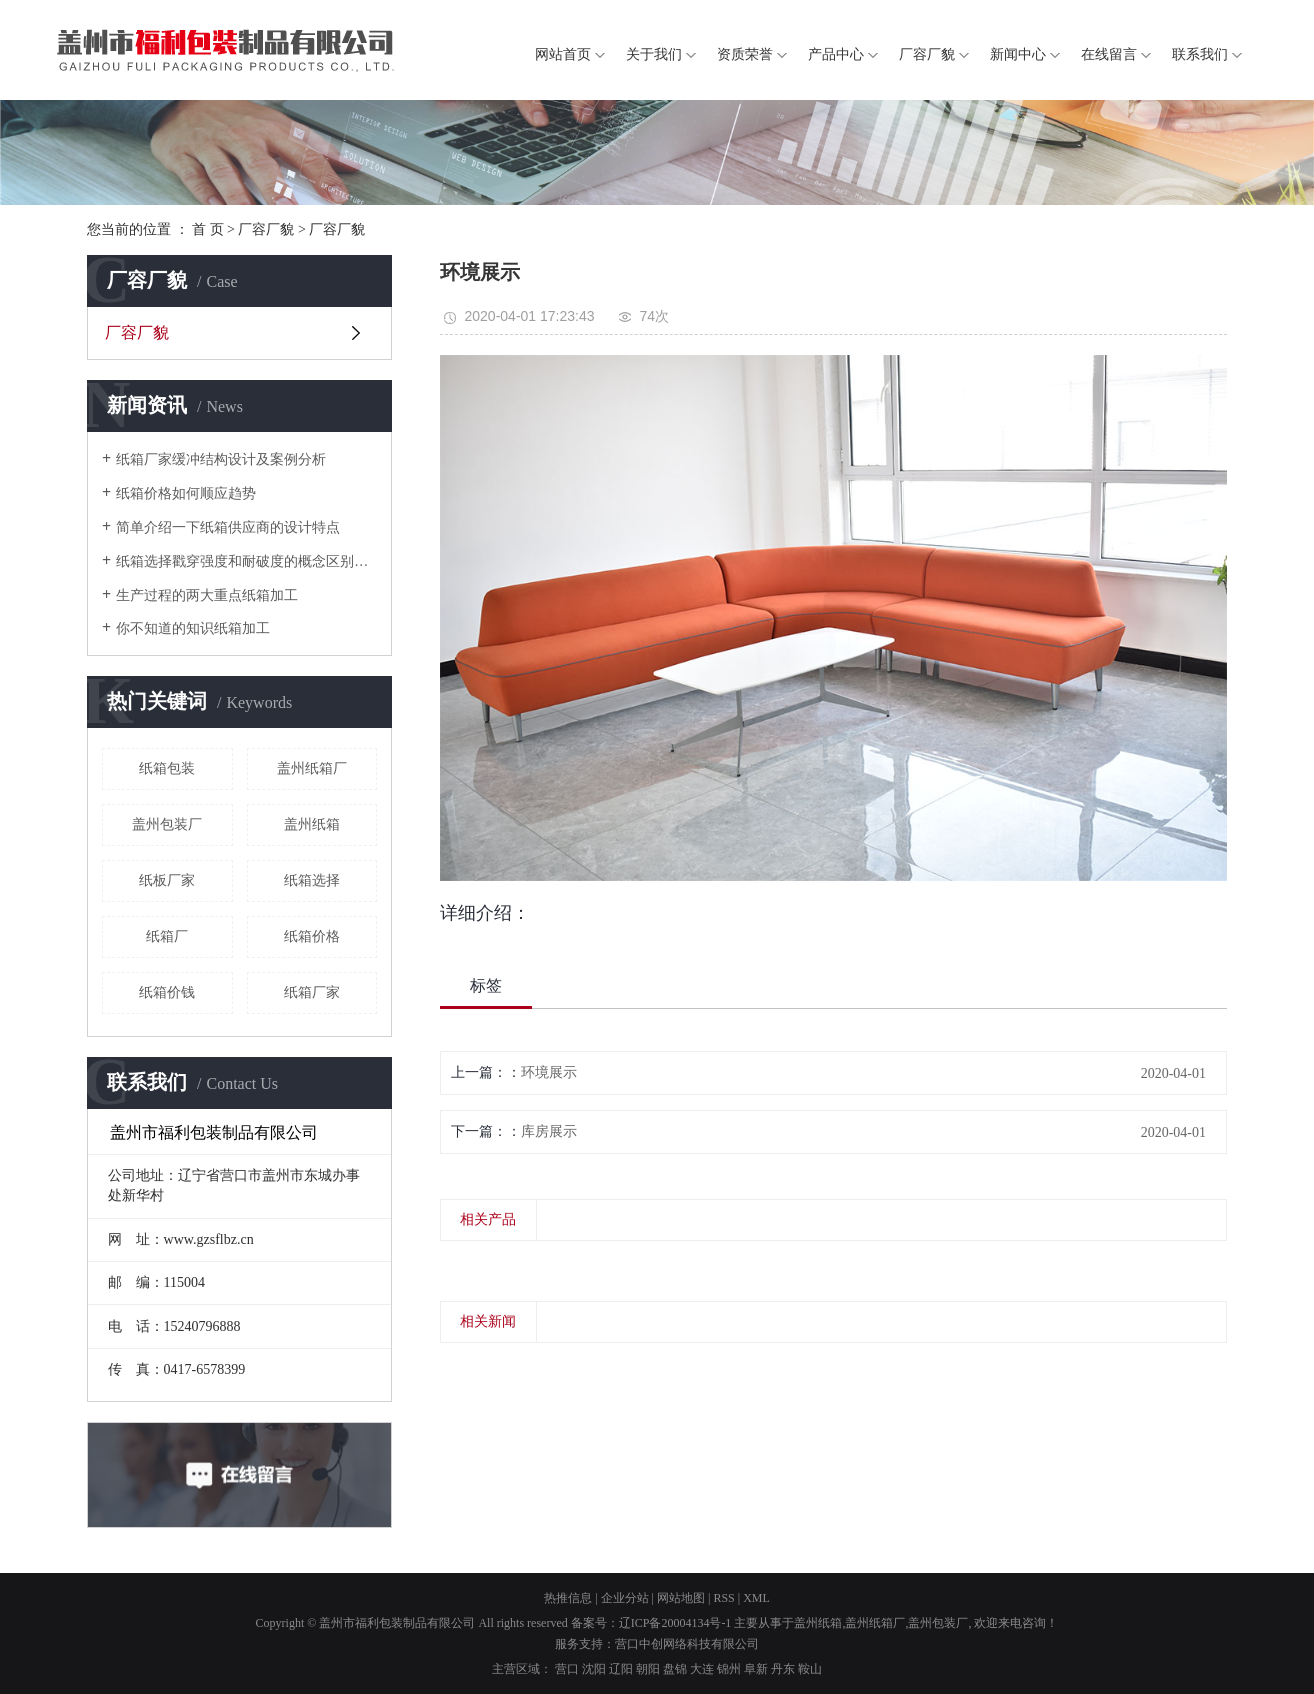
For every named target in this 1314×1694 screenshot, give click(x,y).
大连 (702, 1669)
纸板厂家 (167, 880)
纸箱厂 (167, 936)
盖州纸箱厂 (312, 768)
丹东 (783, 1669)
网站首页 (563, 54)
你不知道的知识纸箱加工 (193, 628)
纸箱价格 (312, 936)
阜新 (756, 1669)
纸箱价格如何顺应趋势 (186, 493)
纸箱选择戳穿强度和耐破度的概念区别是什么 (246, 561)
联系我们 (1200, 54)
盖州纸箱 (312, 824)
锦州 (729, 1669)
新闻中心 (1018, 54)
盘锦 (675, 1669)
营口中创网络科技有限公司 (687, 1644)
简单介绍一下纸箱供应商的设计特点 (228, 527)
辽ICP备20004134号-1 (675, 1623)
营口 (567, 1669)
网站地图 (681, 1598)
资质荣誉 (745, 54)
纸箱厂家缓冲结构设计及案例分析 (221, 459)
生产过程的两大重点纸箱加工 (207, 595)
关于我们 (654, 54)
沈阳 (594, 1669)
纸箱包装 (167, 768)
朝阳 (648, 1669)
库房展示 (549, 1131)
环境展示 (549, 1072)
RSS (723, 1598)
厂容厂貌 (927, 54)
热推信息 (568, 1598)
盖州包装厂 (167, 824)
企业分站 (625, 1598)
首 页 (208, 229)
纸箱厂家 (312, 992)
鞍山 (810, 1669)
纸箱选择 (312, 880)
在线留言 (1109, 54)
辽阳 (621, 1669)
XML (756, 1598)
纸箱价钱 (167, 992)
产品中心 (836, 54)
